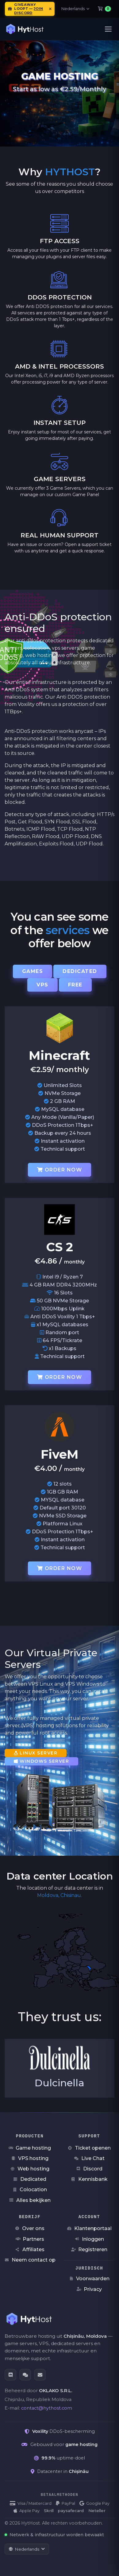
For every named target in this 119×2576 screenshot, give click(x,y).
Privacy (89, 2289)
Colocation (30, 2189)
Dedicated (80, 971)
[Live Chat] (25, 2375)
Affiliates (29, 2249)
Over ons (29, 2228)
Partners (30, 2239)
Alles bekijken (30, 2200)
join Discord (28, 10)
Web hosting (29, 2169)
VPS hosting (29, 2158)
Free (75, 985)
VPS (42, 985)
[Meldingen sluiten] (50, 9)
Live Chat (89, 2158)
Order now (59, 1170)
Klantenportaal (89, 2228)
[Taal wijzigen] (27, 2549)
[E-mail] (40, 2375)
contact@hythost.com (46, 2408)
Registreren (89, 2249)
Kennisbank (89, 2179)
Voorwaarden (89, 2278)
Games (32, 971)
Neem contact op (30, 2260)
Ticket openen (89, 2148)
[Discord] (10, 2375)
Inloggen (89, 2239)
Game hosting (30, 2148)
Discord (89, 2169)
